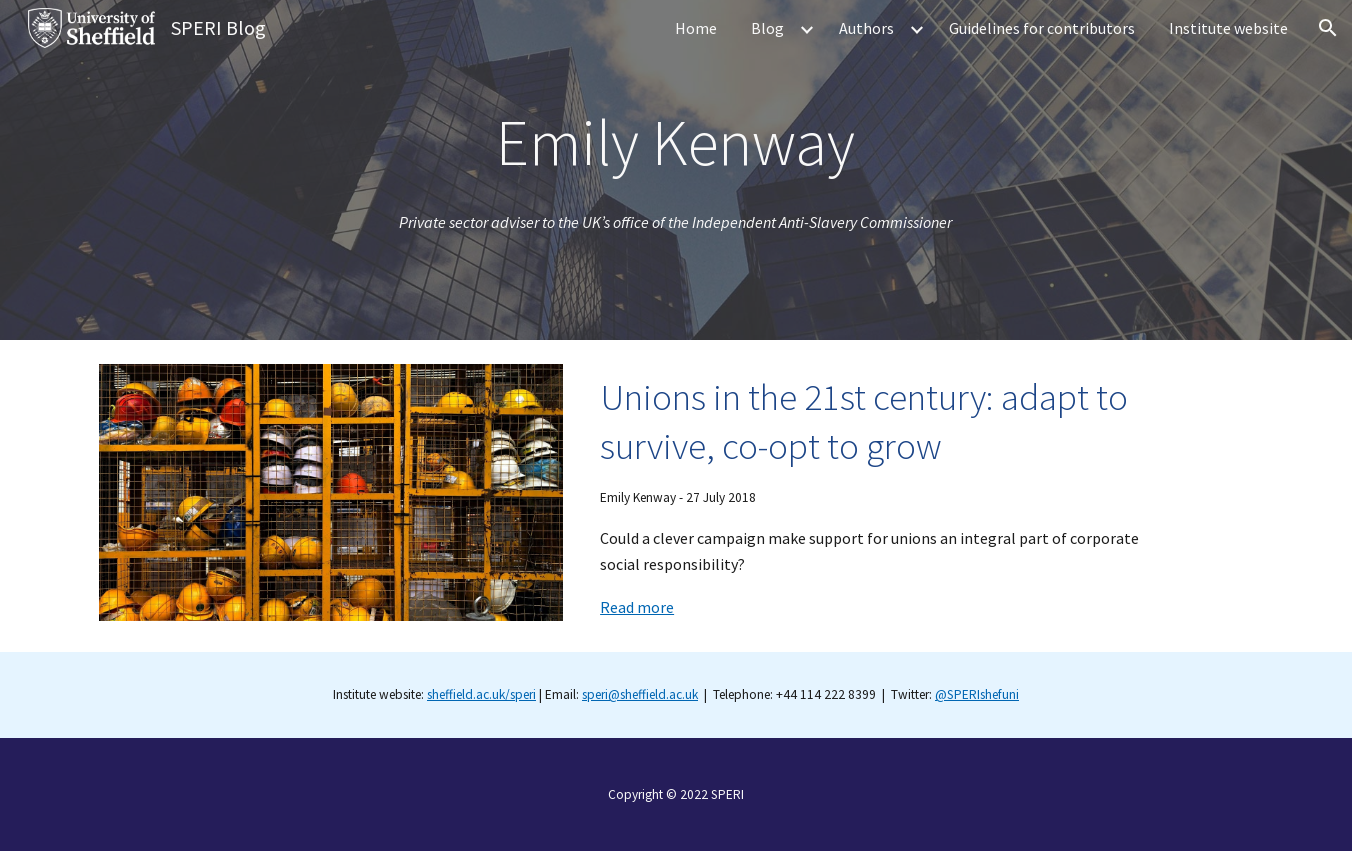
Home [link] (696, 28)
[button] (1328, 28)
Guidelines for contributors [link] (1042, 28)
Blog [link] (767, 28)
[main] (676, 142)
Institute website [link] (1228, 28)
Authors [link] (866, 28)
